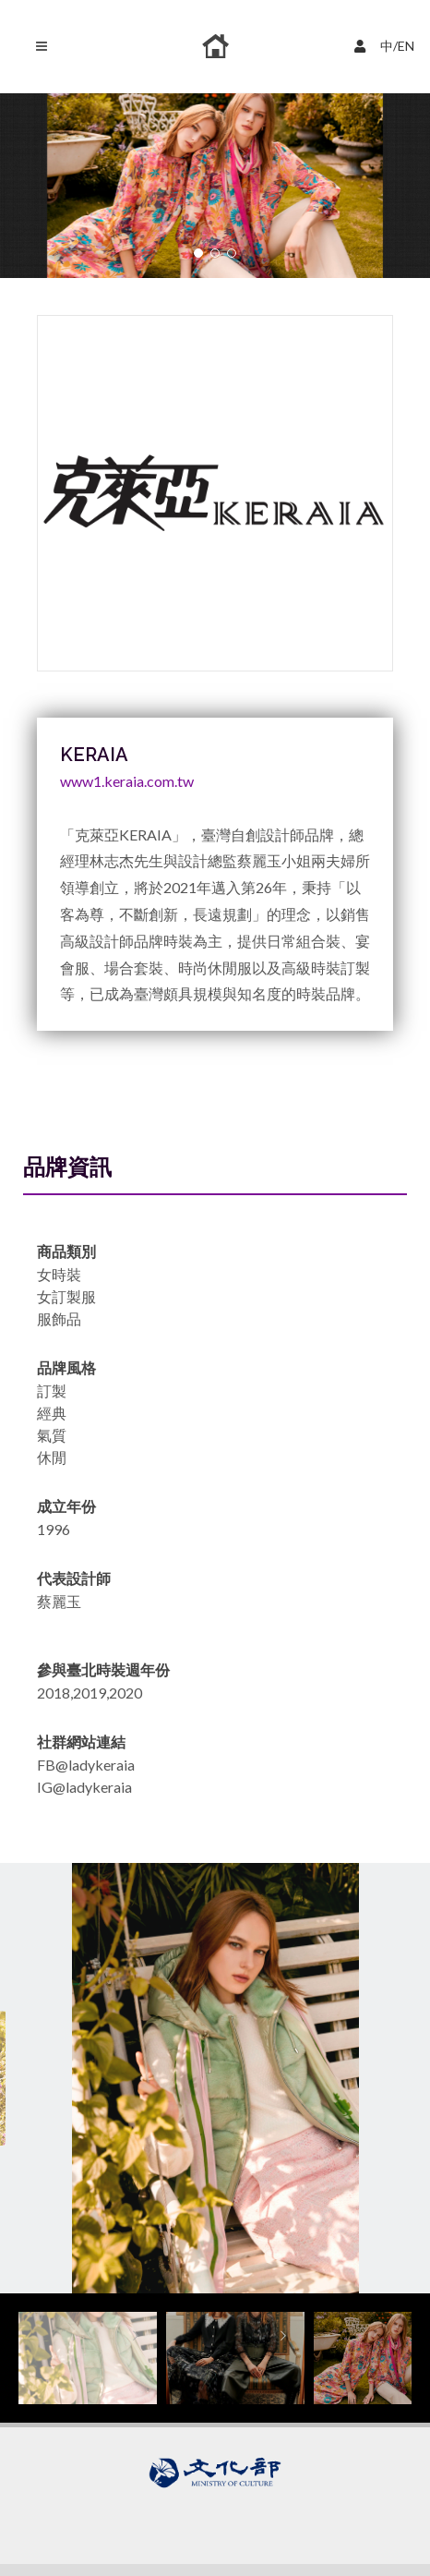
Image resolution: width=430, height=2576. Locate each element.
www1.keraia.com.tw (127, 781)
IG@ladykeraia (84, 1787)
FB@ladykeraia (86, 1764)
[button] (198, 253)
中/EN (386, 44)
